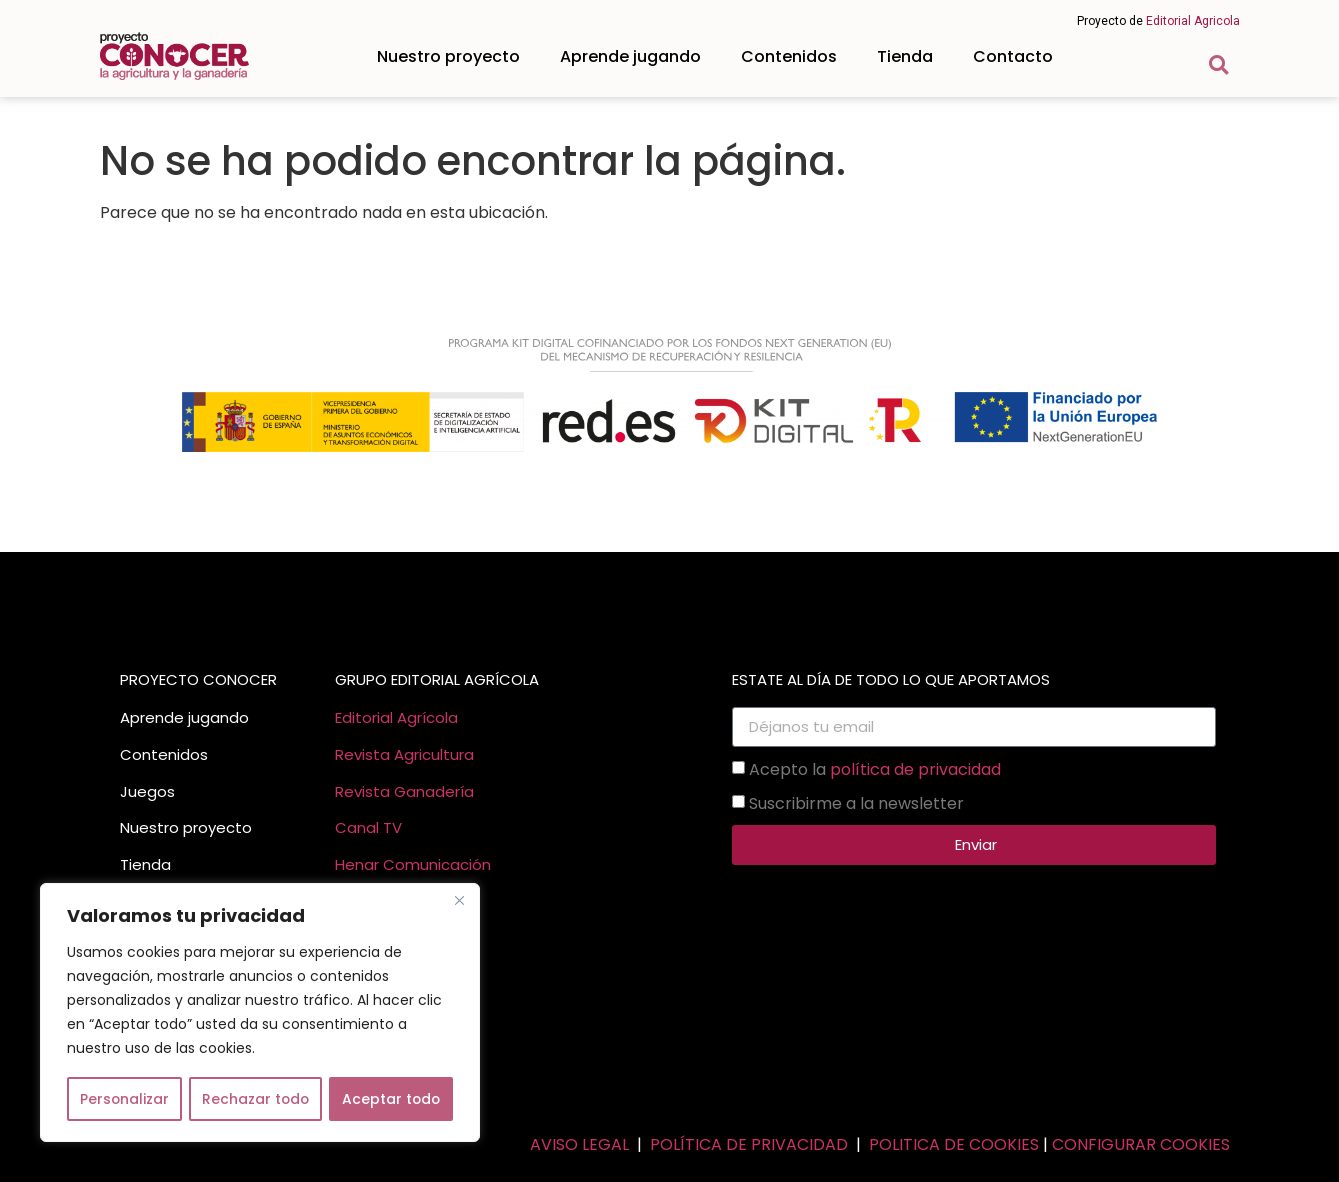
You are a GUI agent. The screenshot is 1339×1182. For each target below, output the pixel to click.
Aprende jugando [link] (630, 56)
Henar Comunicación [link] (413, 864)
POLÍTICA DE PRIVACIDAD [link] (749, 1144)
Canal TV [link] (368, 827)
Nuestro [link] (149, 827)
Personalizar (124, 1099)
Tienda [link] (905, 56)
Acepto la (875, 768)
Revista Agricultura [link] (404, 754)
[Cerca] (459, 901)
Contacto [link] (1013, 56)
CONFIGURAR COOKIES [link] (1141, 1144)
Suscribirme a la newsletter (856, 802)
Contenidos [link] (789, 56)
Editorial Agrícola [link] (396, 717)
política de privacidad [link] (915, 768)
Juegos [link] (147, 791)
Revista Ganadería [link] (404, 791)
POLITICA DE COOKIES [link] (954, 1144)
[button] (1218, 64)
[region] (260, 1013)
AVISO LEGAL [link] (579, 1144)
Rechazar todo (255, 1099)
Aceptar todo (391, 1099)
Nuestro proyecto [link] (448, 56)
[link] (174, 56)
